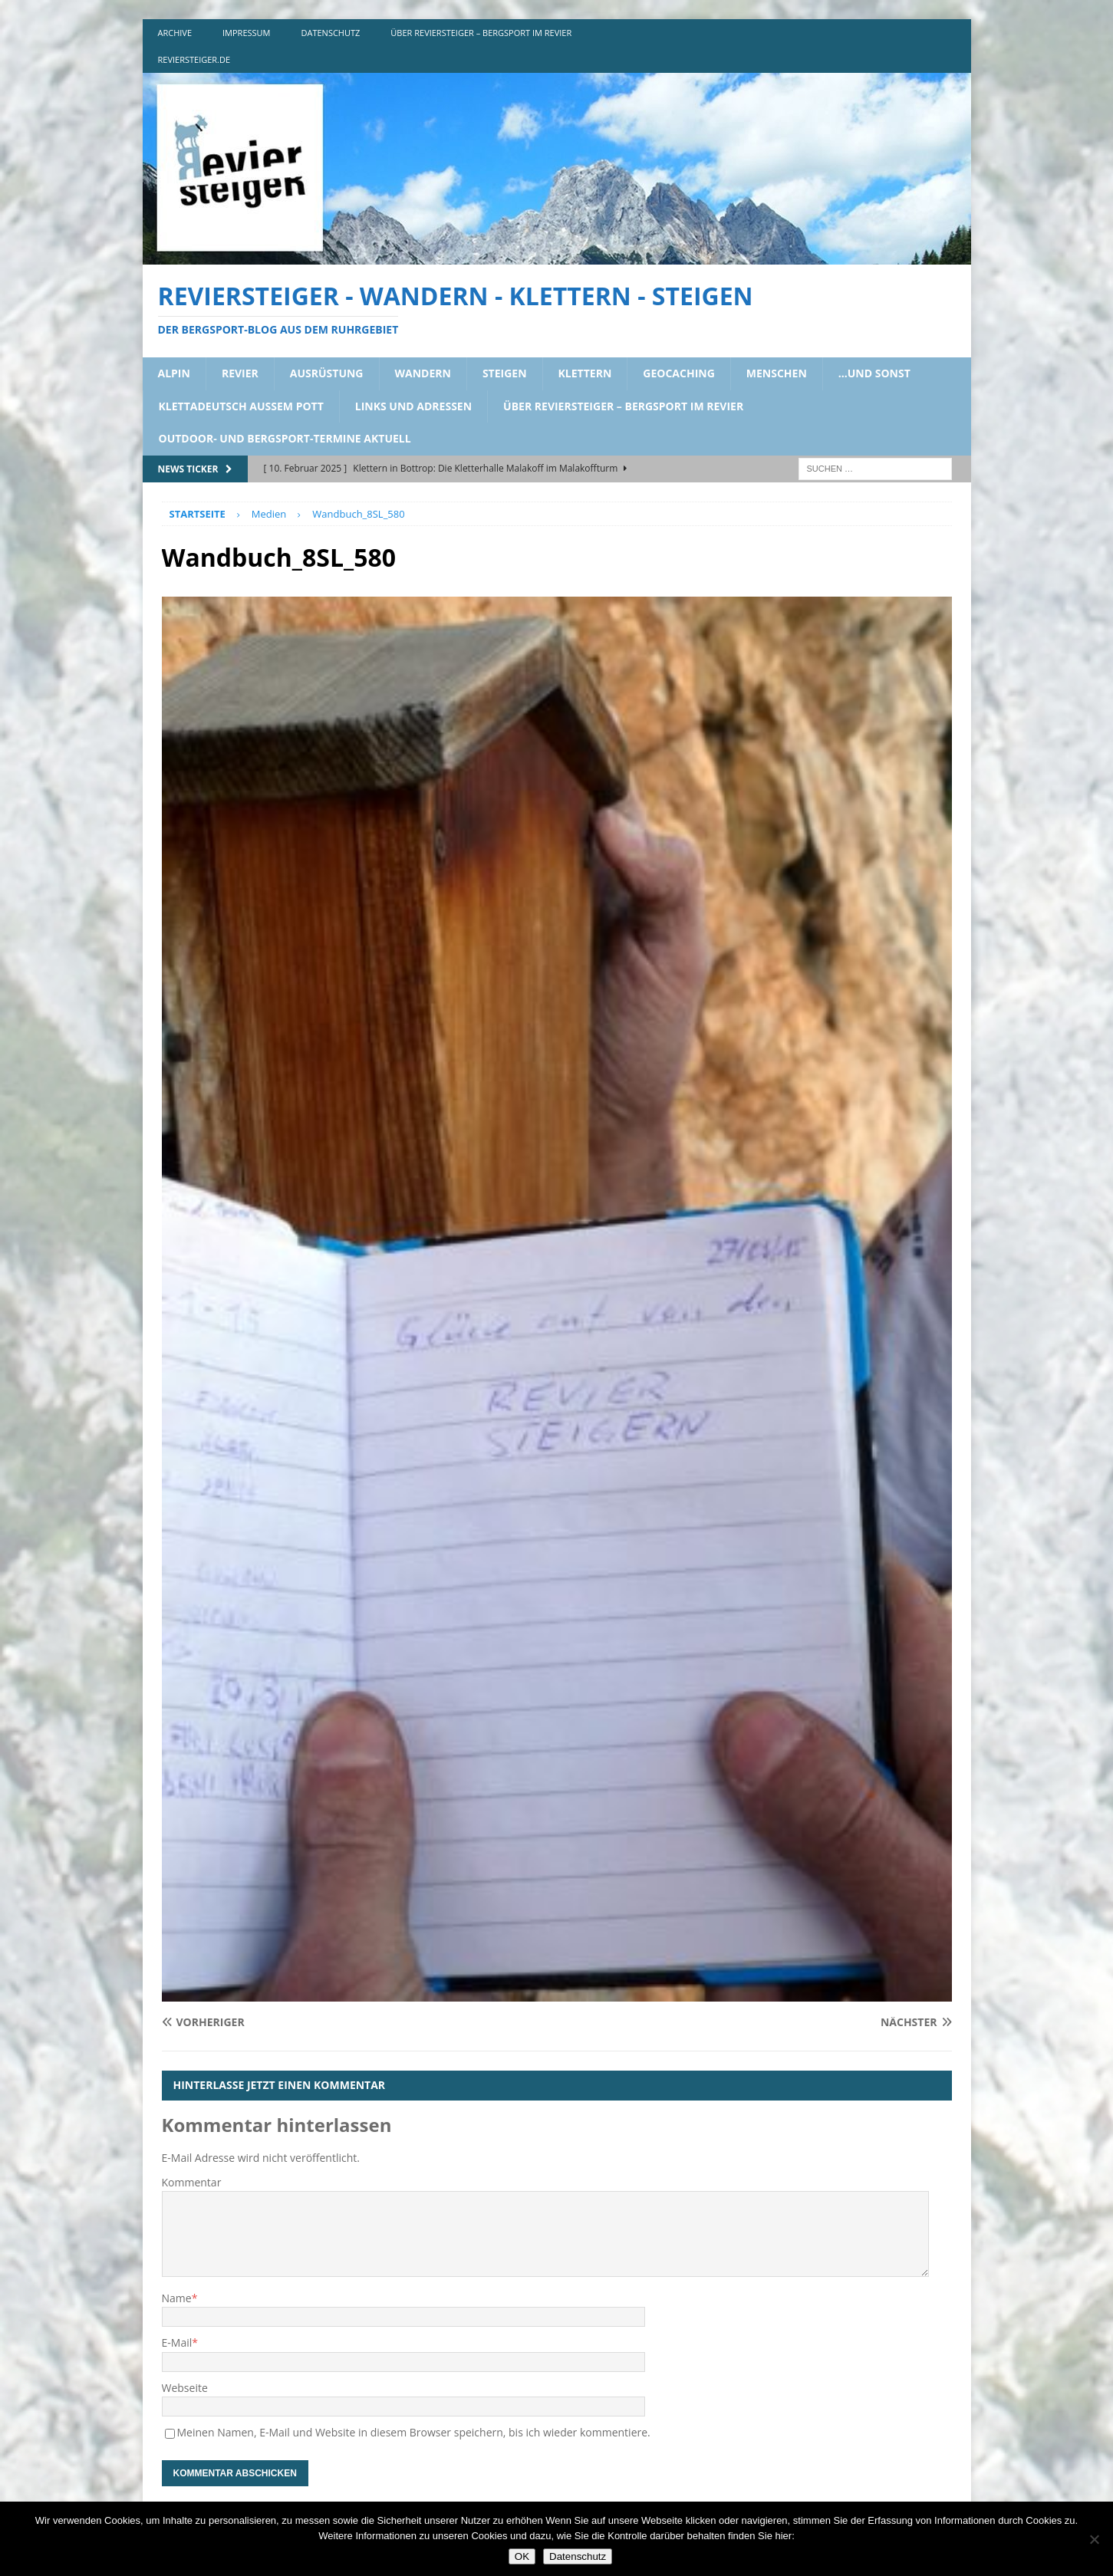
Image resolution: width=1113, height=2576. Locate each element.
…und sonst (874, 373)
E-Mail (177, 2342)
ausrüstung (327, 373)
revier (240, 373)
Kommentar (192, 2182)
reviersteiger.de (194, 59)
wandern (423, 373)
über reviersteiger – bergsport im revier (480, 32)
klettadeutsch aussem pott (241, 406)
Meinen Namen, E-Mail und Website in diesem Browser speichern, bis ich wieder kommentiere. (413, 2432)
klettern (585, 373)
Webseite (185, 2387)
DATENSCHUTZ (331, 32)
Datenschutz (577, 2556)
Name (177, 2298)
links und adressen (413, 406)
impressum (246, 32)
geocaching (679, 373)
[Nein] (1093, 2539)
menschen (776, 373)
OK (522, 2556)
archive (175, 32)
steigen (504, 373)
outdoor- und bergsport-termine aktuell (285, 438)
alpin (174, 373)
